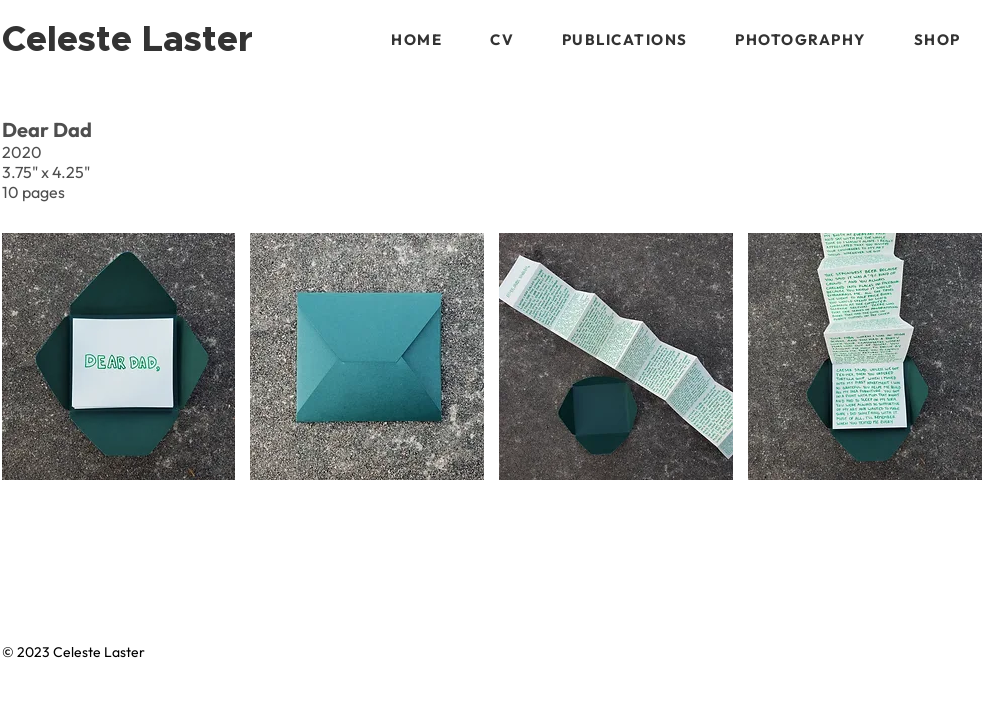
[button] (625, 39)
